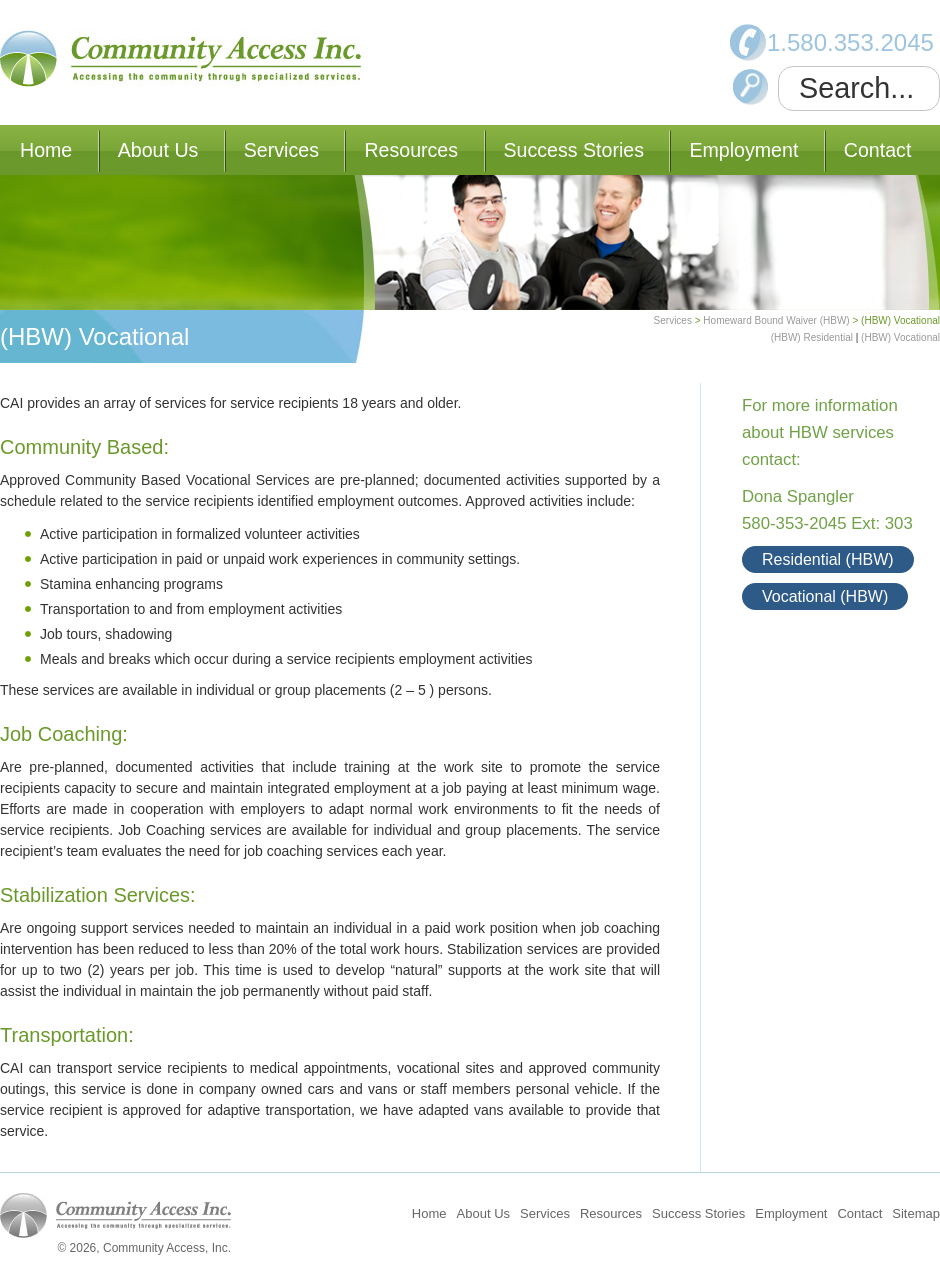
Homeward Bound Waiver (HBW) (776, 320)
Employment (743, 150)
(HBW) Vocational (900, 337)
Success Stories (574, 150)
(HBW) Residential (812, 337)
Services (281, 150)
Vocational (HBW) (825, 596)
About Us (158, 150)
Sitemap (916, 1213)
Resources (411, 150)
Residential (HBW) (828, 559)
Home (46, 150)
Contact (878, 150)
